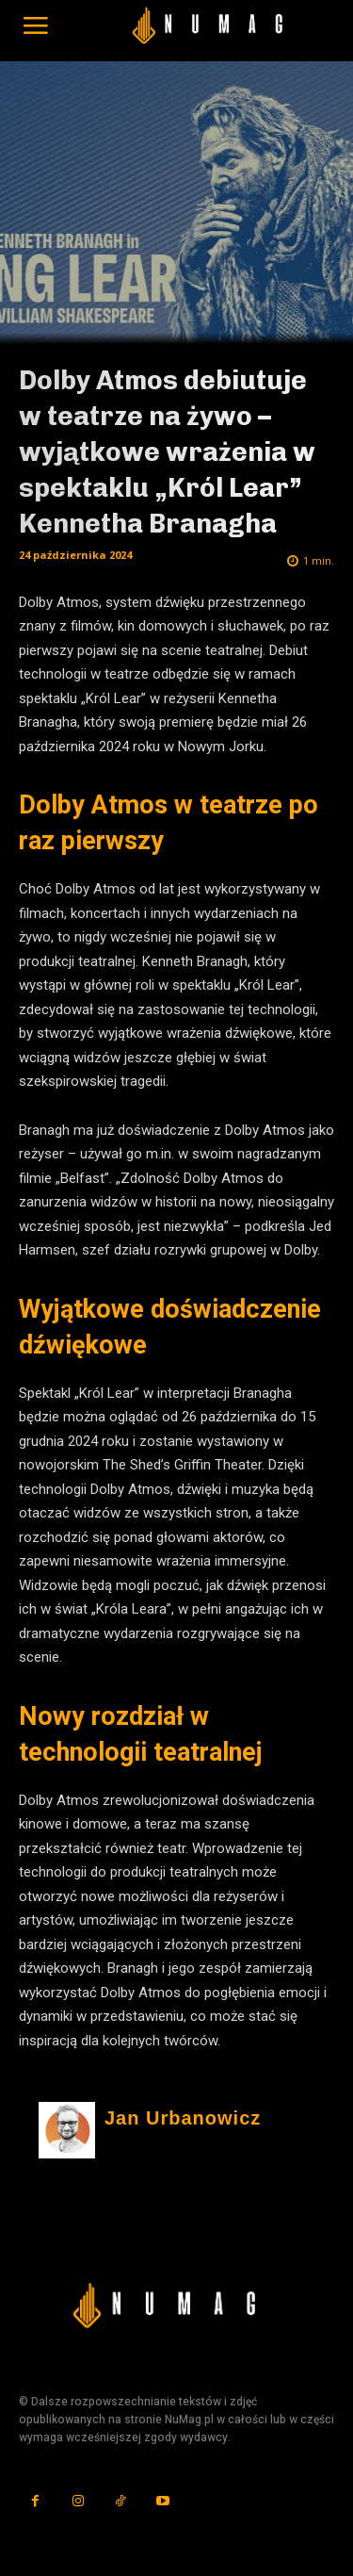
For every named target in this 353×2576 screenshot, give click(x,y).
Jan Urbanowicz (182, 2118)
